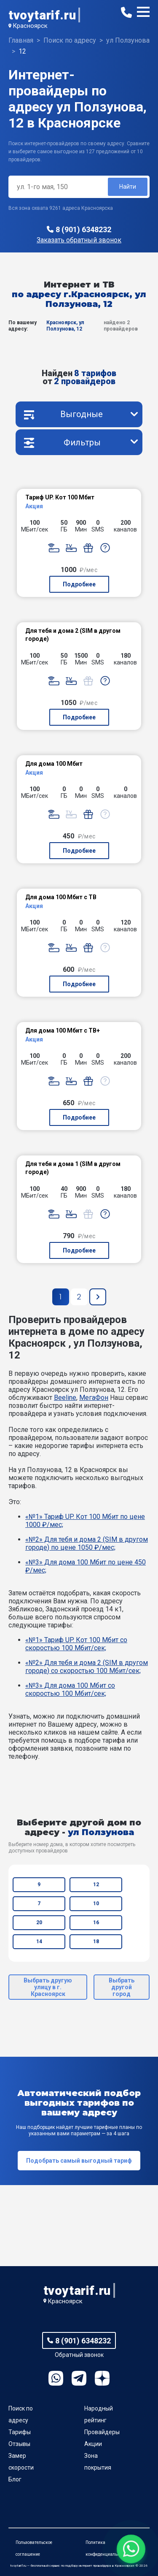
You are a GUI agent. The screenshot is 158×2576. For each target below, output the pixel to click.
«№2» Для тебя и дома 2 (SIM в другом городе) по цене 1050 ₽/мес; (86, 1543)
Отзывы (19, 2443)
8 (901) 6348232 (83, 229)
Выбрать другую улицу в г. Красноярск (48, 1987)
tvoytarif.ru (42, 15)
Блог (14, 2479)
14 (39, 1941)
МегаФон (93, 1398)
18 (96, 1941)
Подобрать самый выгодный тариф (79, 2160)
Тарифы (19, 2432)
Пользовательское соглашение (34, 2548)
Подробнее (79, 584)
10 (96, 1903)
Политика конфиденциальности (107, 2548)
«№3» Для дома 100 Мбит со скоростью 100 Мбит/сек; (70, 1689)
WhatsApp (55, 2378)
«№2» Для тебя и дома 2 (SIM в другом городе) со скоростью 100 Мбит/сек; (86, 1667)
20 (39, 1922)
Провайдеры (102, 2432)
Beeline (65, 1398)
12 (96, 1884)
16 (96, 1922)
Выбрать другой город (121, 1987)
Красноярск (30, 25)
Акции (93, 2443)
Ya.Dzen (102, 2378)
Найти (127, 186)
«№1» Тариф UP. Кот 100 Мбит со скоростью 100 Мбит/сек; (76, 1644)
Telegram (79, 2378)
